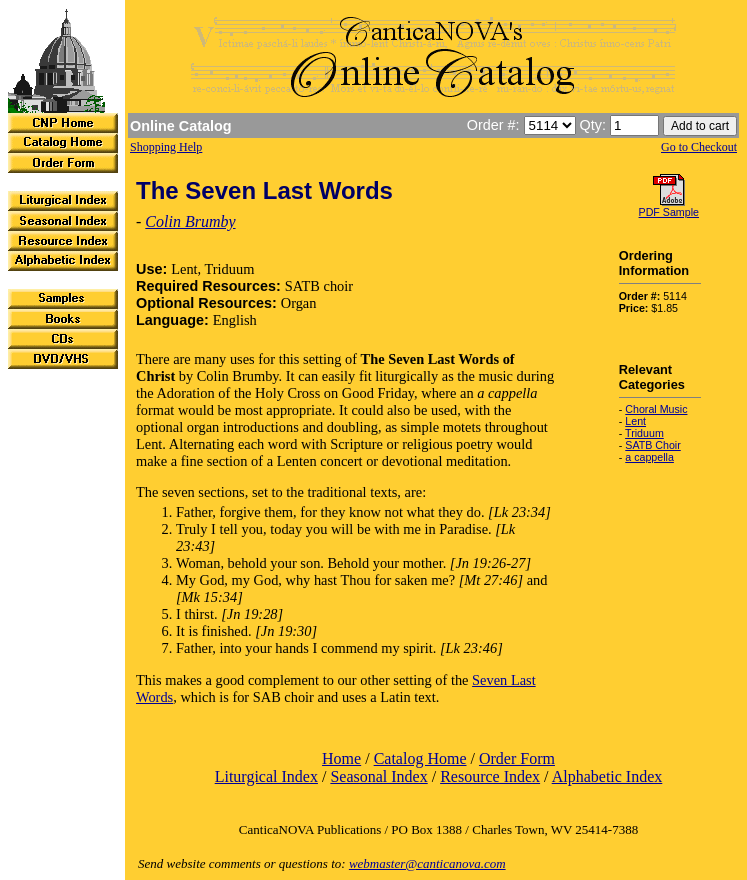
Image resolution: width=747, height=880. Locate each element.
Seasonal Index (378, 776)
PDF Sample (669, 212)
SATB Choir (652, 445)
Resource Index (490, 776)
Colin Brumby (190, 221)
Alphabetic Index (607, 776)
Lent (635, 421)
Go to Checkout (699, 147)
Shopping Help (166, 147)
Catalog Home (420, 758)
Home (341, 758)
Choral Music (656, 409)
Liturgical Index (266, 776)
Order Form (517, 758)
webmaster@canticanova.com (427, 863)
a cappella (649, 457)
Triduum (644, 433)
